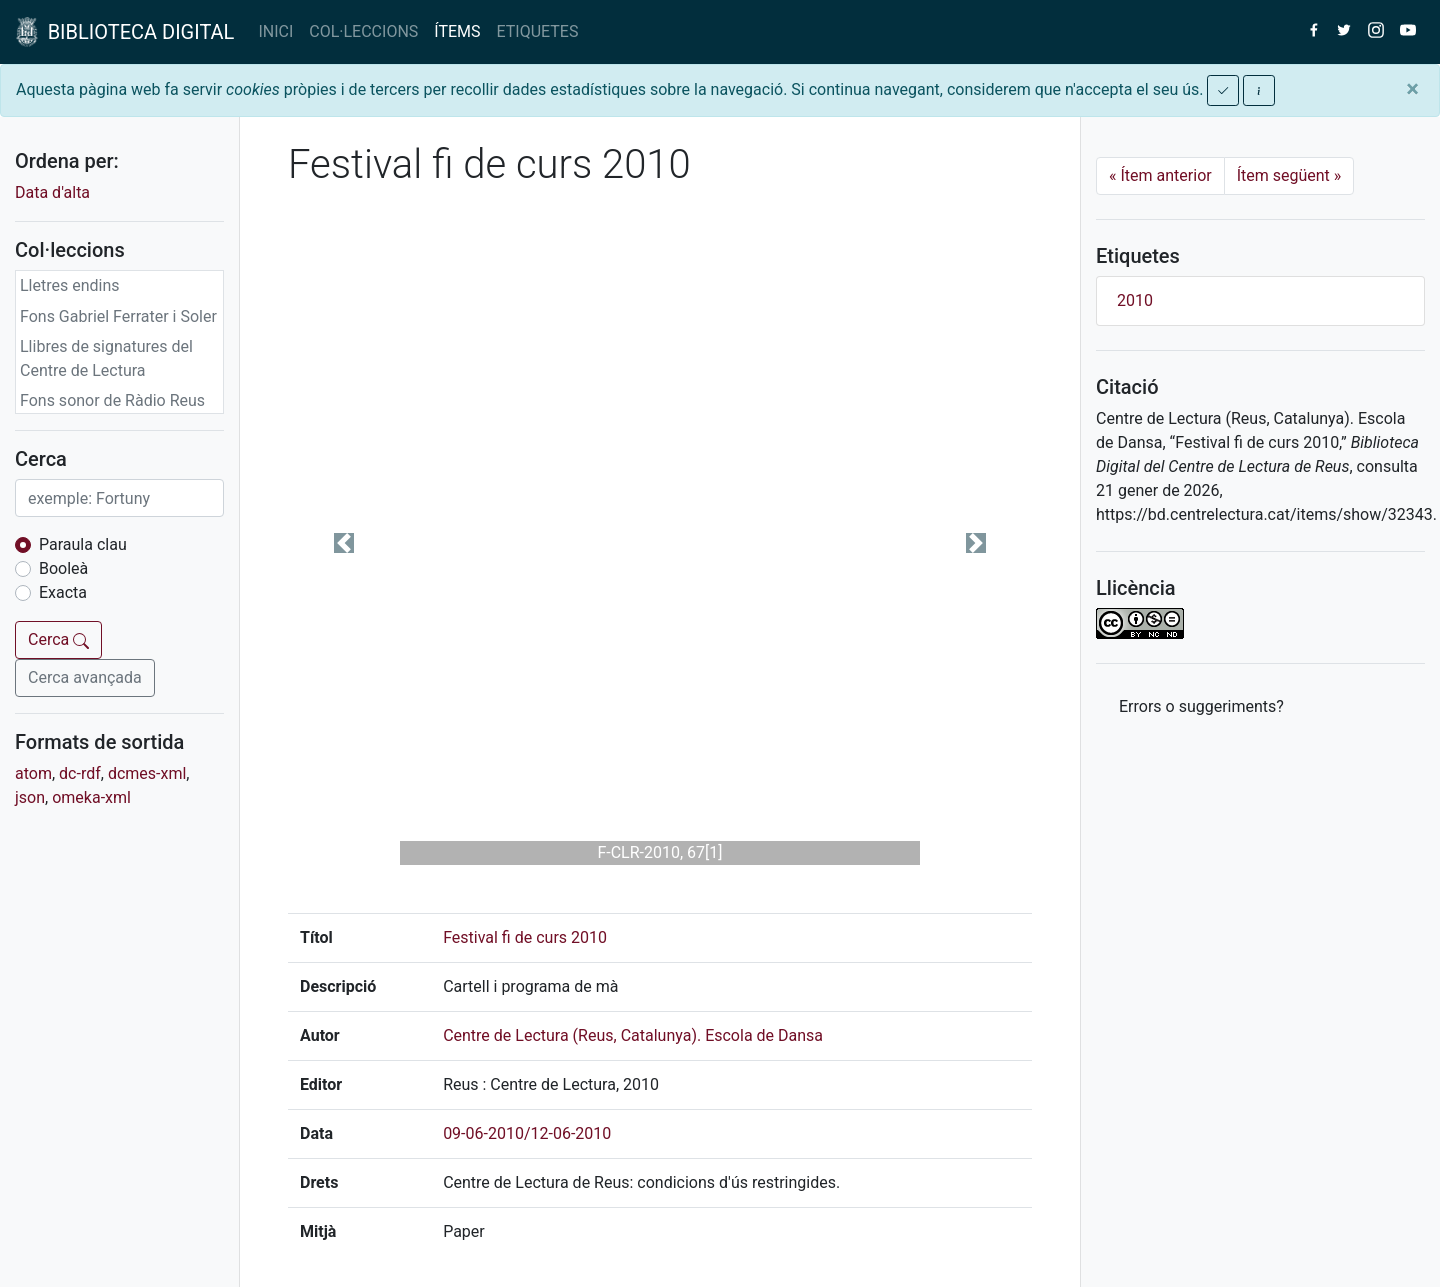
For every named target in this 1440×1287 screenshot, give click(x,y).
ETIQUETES (538, 31)
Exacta (63, 592)
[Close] (1412, 89)
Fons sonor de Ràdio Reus (112, 400)
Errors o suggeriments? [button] (1201, 706)
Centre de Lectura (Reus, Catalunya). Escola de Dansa (633, 1035)
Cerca (58, 639)
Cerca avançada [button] (85, 677)
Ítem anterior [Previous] (1160, 175)
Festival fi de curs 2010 (525, 937)
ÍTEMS (457, 31)
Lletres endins (70, 285)
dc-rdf (80, 773)
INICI (275, 31)
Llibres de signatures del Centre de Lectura (106, 358)
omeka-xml (91, 797)
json (30, 797)
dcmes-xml (147, 773)
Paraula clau (83, 544)
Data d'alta (52, 192)
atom (33, 773)
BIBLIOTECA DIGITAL (125, 32)
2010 (1135, 300)
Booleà (63, 568)
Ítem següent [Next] (1289, 175)
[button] (344, 543)
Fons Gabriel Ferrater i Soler (118, 316)
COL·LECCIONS (363, 31)
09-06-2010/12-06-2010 (527, 1133)
